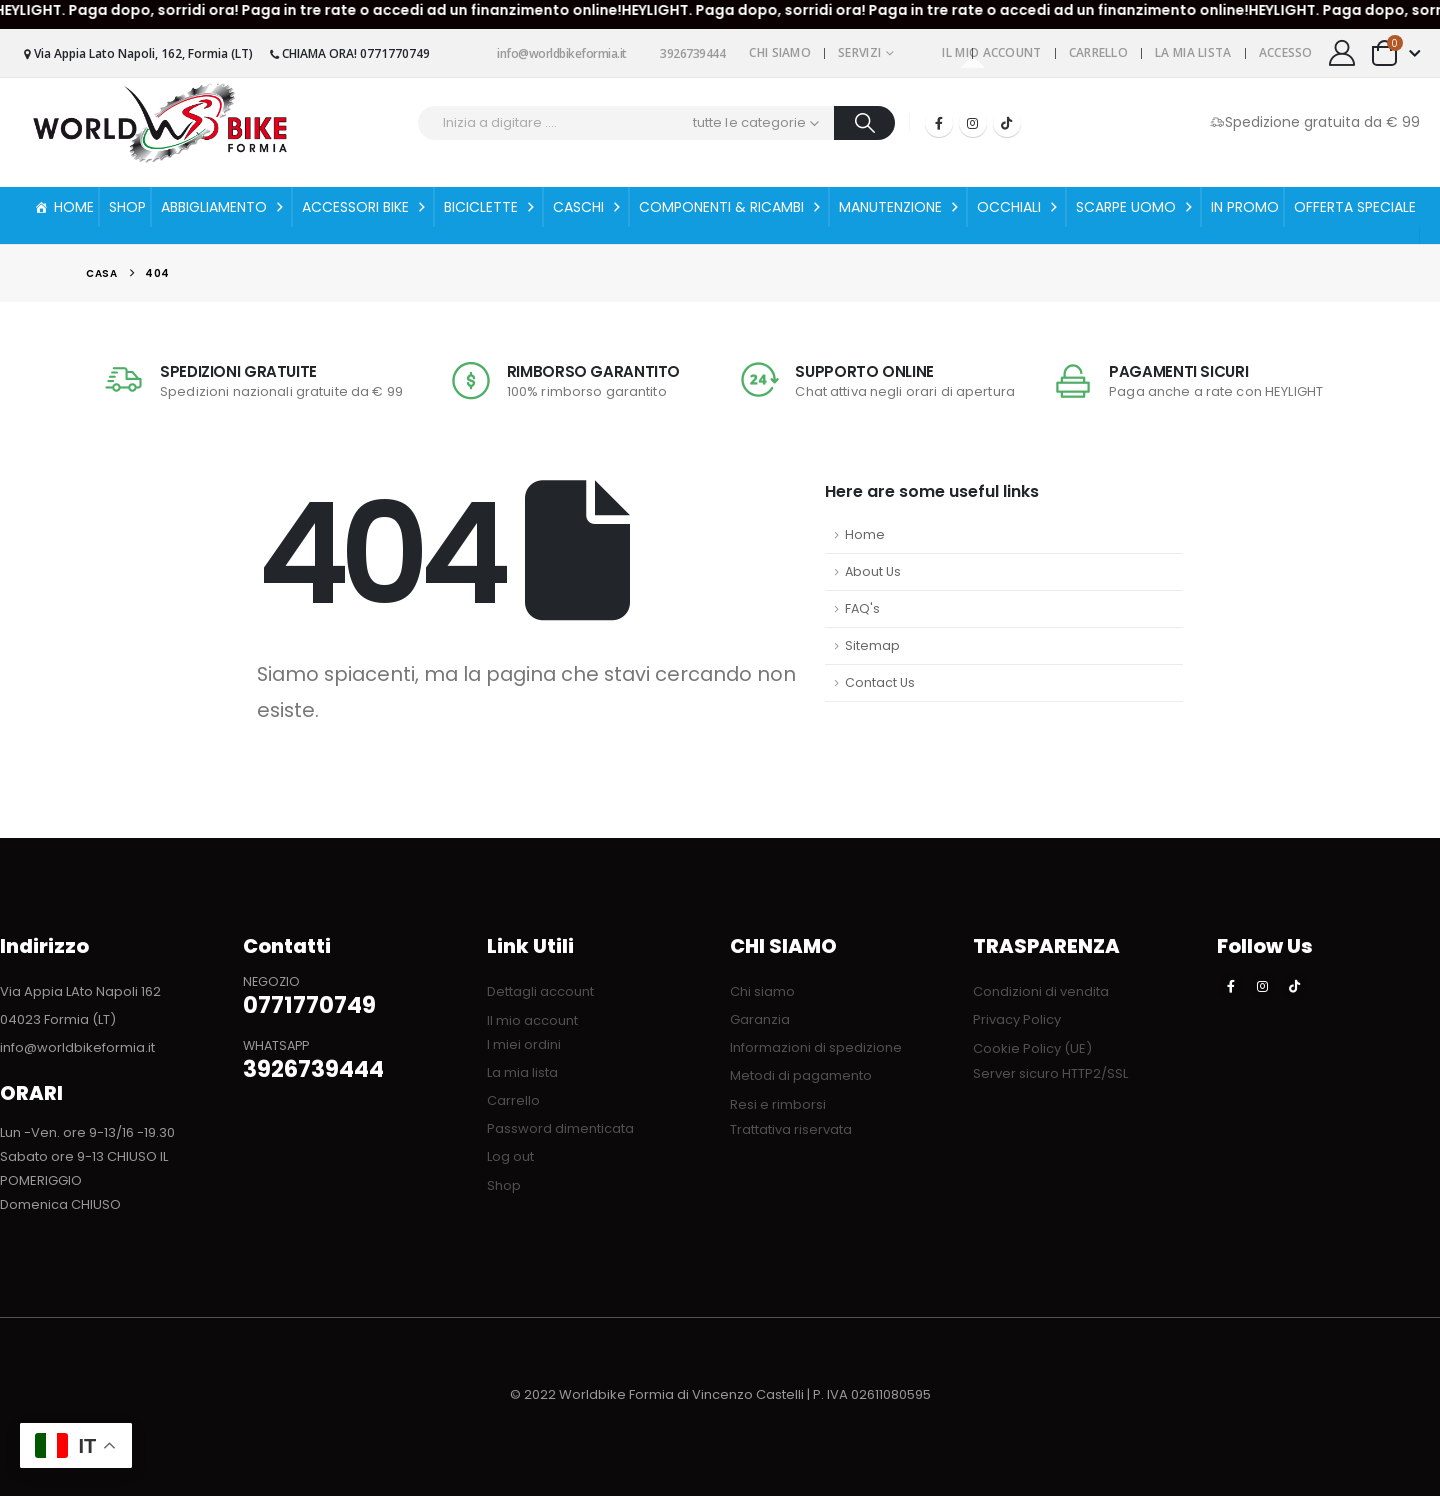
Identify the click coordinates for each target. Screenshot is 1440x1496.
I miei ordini (524, 1044)
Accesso (1286, 52)
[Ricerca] (864, 123)
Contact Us (880, 682)
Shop (504, 1185)
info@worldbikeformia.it (554, 53)
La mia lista (1193, 52)
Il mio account (991, 52)
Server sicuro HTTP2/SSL (1050, 1073)
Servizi (859, 52)
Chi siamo (780, 52)
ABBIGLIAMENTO (224, 207)
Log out (510, 1156)
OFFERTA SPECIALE (1355, 207)
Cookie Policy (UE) (1032, 1048)
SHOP (127, 207)
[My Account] (1342, 53)
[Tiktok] (1007, 123)
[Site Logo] (160, 122)
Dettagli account (540, 991)
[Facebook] (939, 123)
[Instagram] (973, 123)
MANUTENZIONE (900, 207)
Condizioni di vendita (1041, 991)
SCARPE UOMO (1136, 207)
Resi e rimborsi (778, 1104)
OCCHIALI (1019, 207)
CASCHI (588, 207)
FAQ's (862, 608)
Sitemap (872, 645)
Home (865, 534)
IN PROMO (1245, 207)
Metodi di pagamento (801, 1075)
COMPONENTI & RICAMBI (731, 207)
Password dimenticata (560, 1128)
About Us (873, 571)
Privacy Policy (1017, 1019)
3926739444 (686, 53)
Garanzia (760, 1019)
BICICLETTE (491, 207)
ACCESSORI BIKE (365, 207)
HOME (74, 207)
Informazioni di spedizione (816, 1047)
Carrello (1098, 52)
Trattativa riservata (791, 1129)
